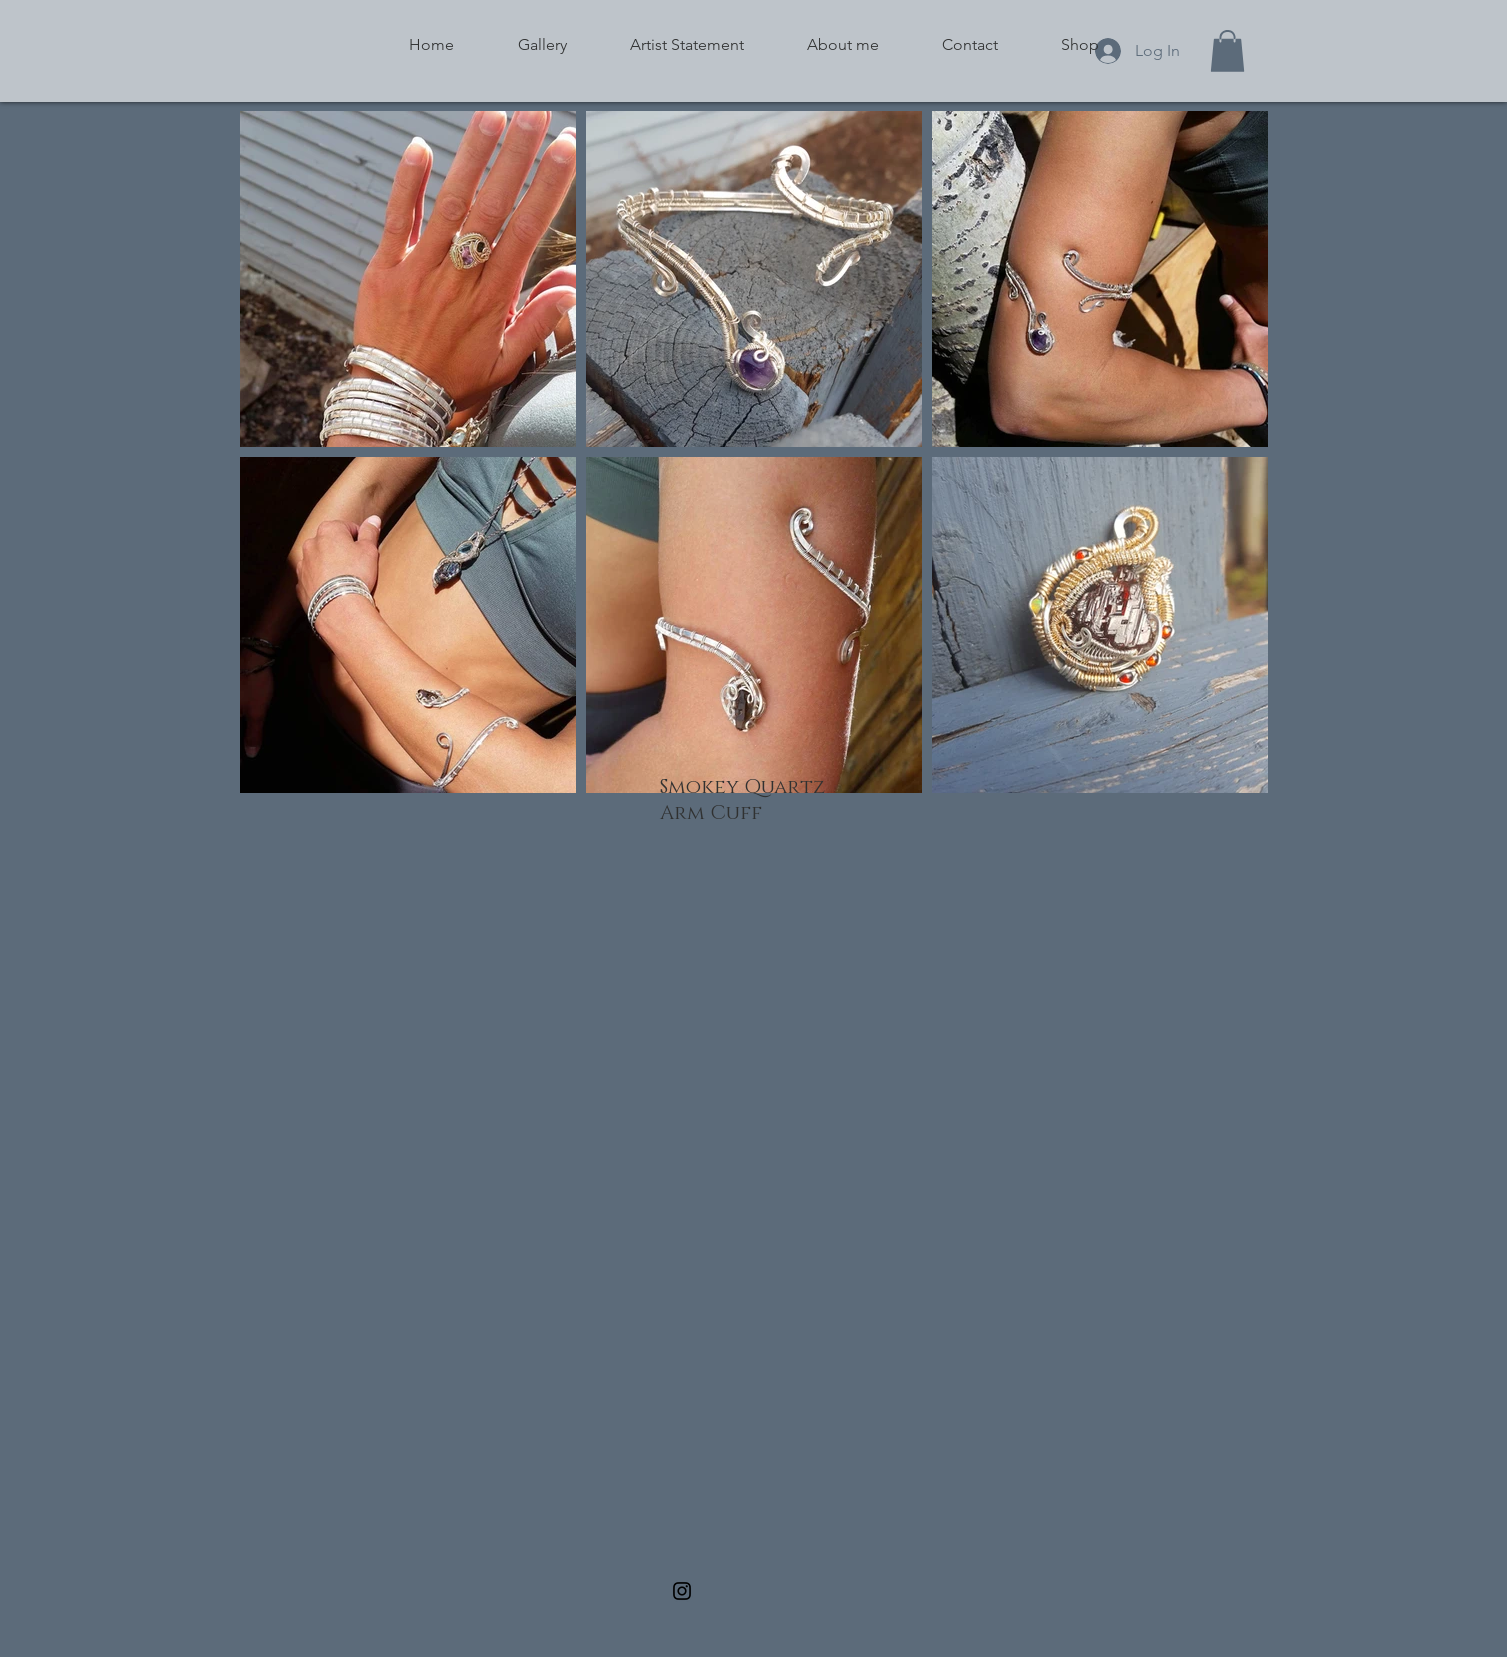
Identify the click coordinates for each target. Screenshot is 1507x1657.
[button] (1227, 51)
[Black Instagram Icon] (682, 1591)
